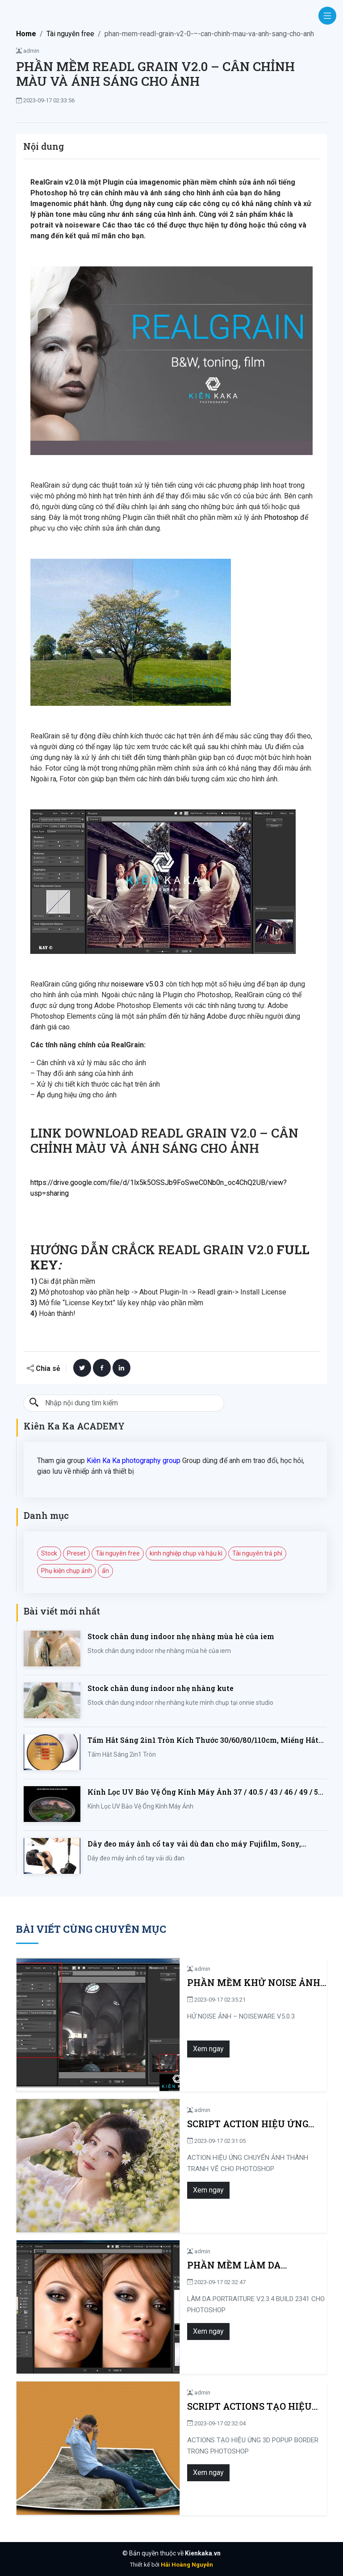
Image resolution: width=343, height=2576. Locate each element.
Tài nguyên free (70, 34)
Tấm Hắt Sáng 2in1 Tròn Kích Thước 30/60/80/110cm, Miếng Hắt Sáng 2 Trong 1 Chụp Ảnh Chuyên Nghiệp (203, 1740)
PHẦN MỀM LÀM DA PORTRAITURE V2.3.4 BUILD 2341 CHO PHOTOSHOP (210, 2265)
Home (26, 34)
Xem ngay (135, 2049)
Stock (49, 1553)
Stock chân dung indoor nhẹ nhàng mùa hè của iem (181, 1636)
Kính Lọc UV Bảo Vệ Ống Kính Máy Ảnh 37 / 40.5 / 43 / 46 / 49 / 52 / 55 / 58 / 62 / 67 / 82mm (207, 1792)
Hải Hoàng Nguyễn (187, 2564)
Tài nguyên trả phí (257, 1553)
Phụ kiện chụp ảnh (66, 1570)
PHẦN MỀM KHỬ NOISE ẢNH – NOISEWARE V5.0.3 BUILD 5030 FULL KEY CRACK (214, 1982)
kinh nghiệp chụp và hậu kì (186, 1553)
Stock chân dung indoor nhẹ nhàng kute (161, 1688)
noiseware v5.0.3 (137, 984)
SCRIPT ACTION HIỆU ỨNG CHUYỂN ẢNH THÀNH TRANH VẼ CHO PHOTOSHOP (207, 2123)
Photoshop (281, 517)
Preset (76, 1553)
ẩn (105, 1570)
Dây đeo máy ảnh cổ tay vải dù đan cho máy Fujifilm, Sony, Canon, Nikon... (194, 1844)
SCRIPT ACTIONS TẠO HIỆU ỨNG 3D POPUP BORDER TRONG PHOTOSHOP (212, 2406)
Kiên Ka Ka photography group (133, 1460)
